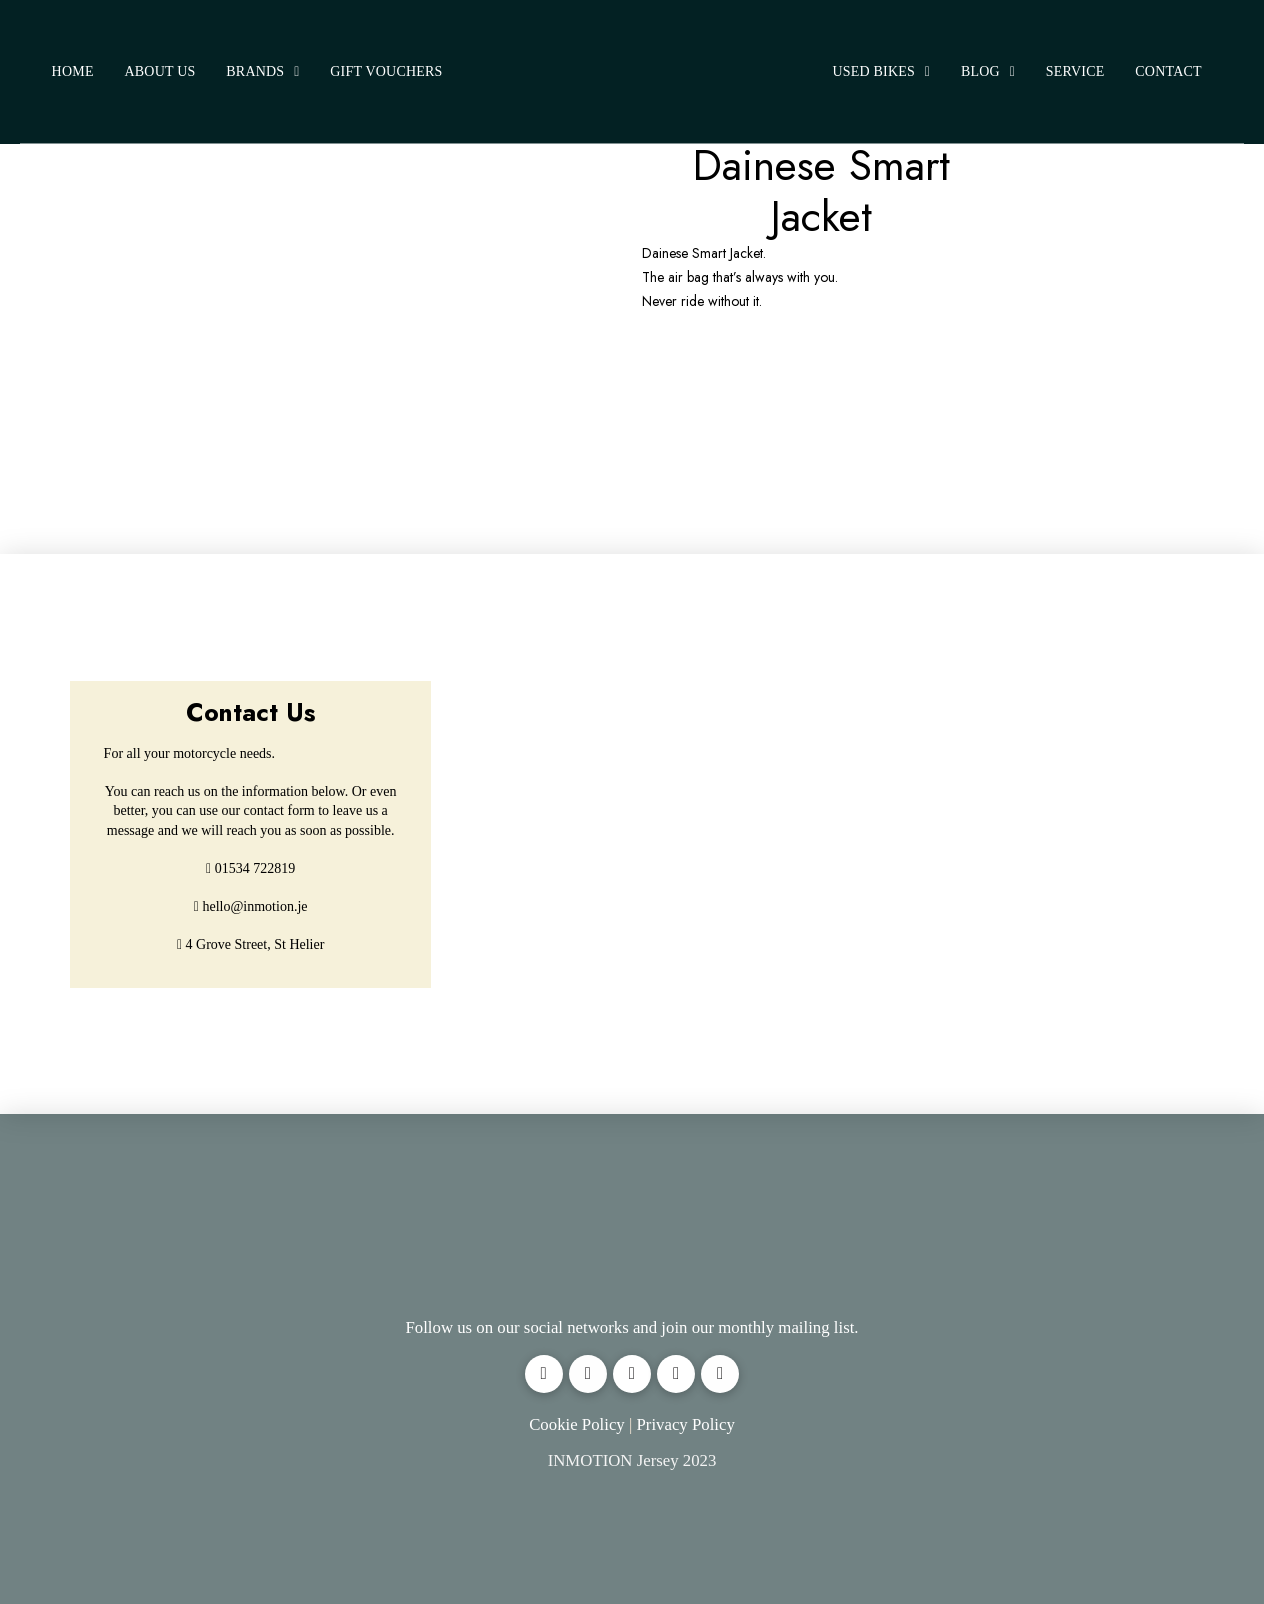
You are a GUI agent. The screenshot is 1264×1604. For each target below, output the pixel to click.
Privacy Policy (685, 1424)
